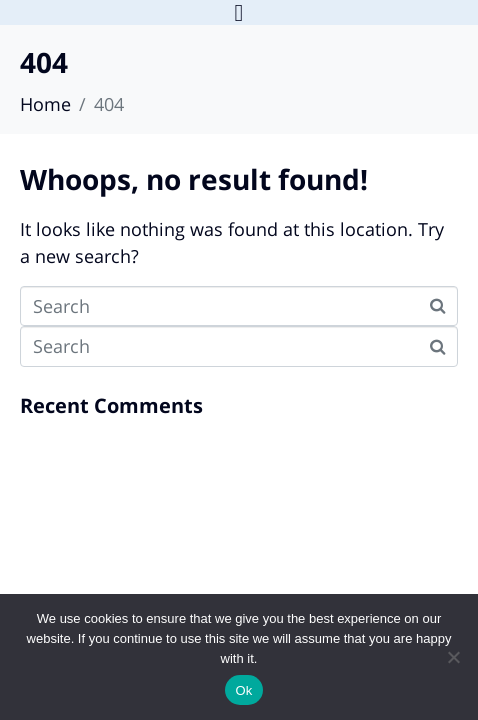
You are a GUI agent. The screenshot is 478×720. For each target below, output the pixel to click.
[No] (453, 657)
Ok (243, 690)
